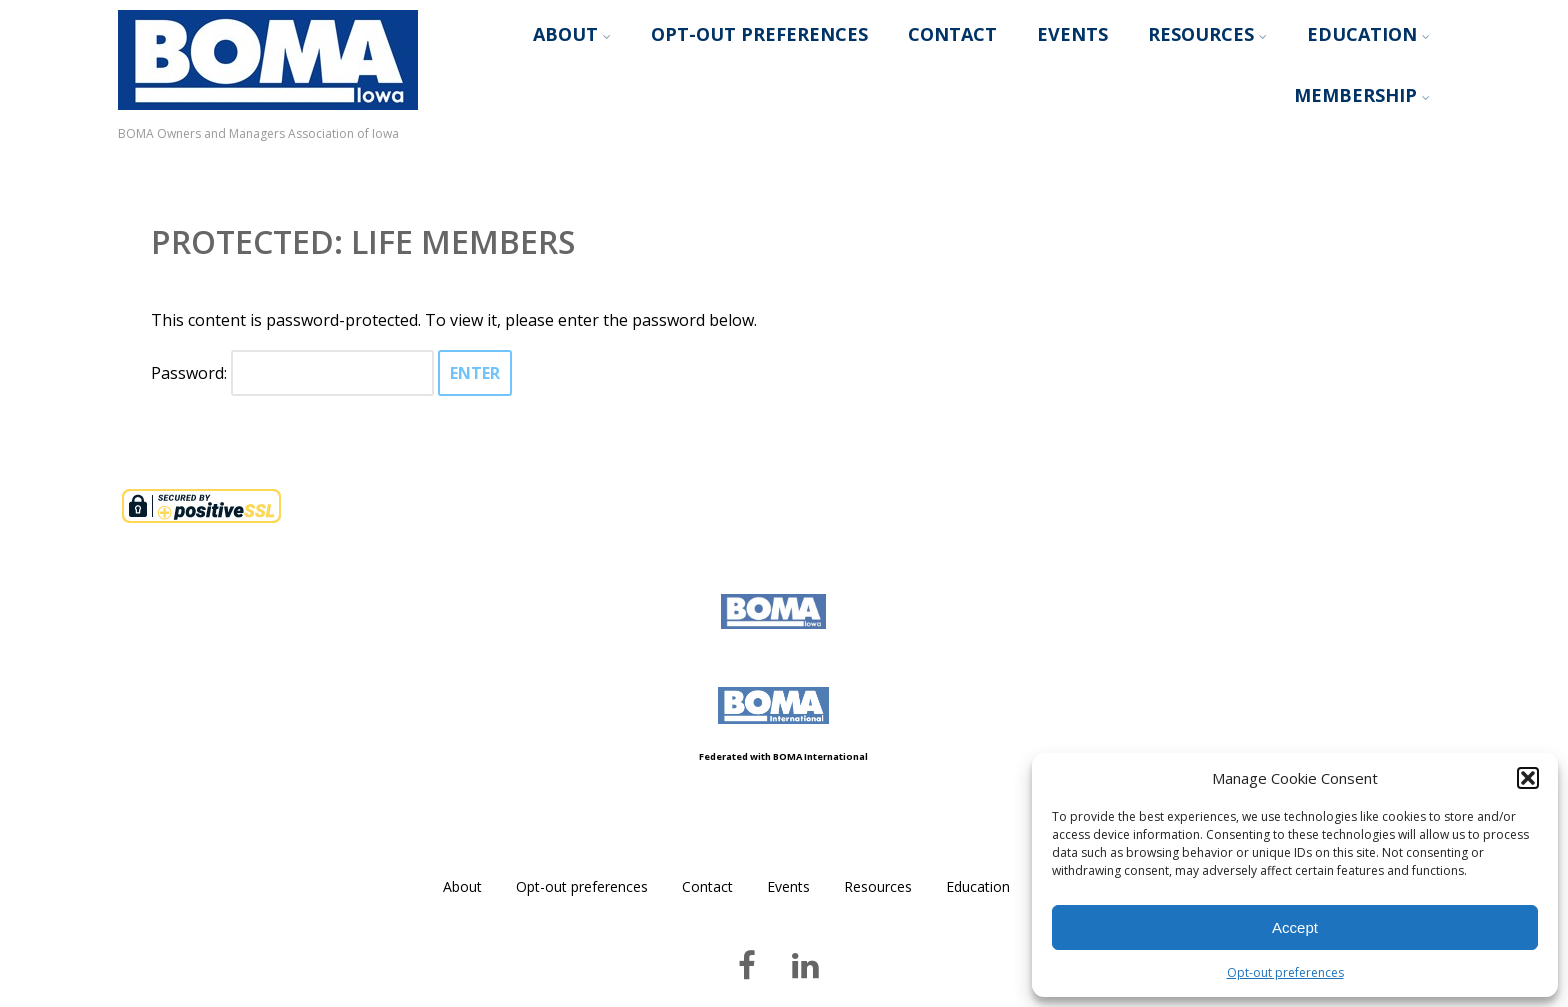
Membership (1362, 95)
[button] (1528, 778)
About (572, 34)
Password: (292, 373)
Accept (1295, 927)
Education (1368, 34)
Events (1072, 34)
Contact (952, 34)
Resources (1207, 34)
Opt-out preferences (1285, 972)
